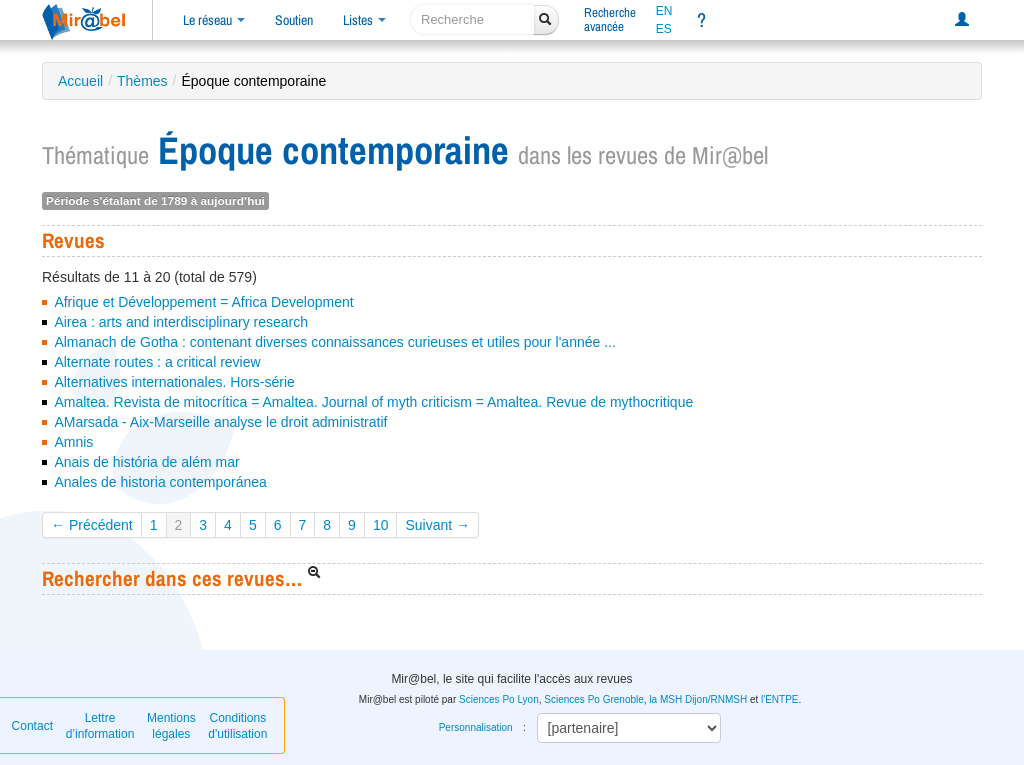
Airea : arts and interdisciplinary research (181, 322)
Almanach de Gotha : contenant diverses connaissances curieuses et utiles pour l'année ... (334, 342)
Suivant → (437, 525)
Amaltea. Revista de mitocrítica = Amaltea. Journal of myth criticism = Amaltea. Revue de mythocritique (373, 402)
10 (381, 525)
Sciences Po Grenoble (594, 699)
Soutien (294, 20)
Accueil (80, 81)
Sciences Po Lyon (499, 699)
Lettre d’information (100, 726)
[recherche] (472, 19)
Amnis (73, 442)
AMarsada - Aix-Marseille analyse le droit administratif (220, 422)
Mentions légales (171, 726)
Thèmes (142, 81)
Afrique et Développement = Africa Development (203, 302)
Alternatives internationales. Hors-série (174, 382)
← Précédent (92, 525)
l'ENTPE (779, 699)
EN (664, 11)
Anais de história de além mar (146, 462)
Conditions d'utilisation (237, 726)
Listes (364, 20)
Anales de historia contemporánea (160, 482)
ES (664, 29)
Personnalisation (476, 727)
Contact (32, 726)
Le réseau (214, 20)
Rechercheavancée (610, 19)
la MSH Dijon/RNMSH (698, 699)
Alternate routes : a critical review (157, 362)
